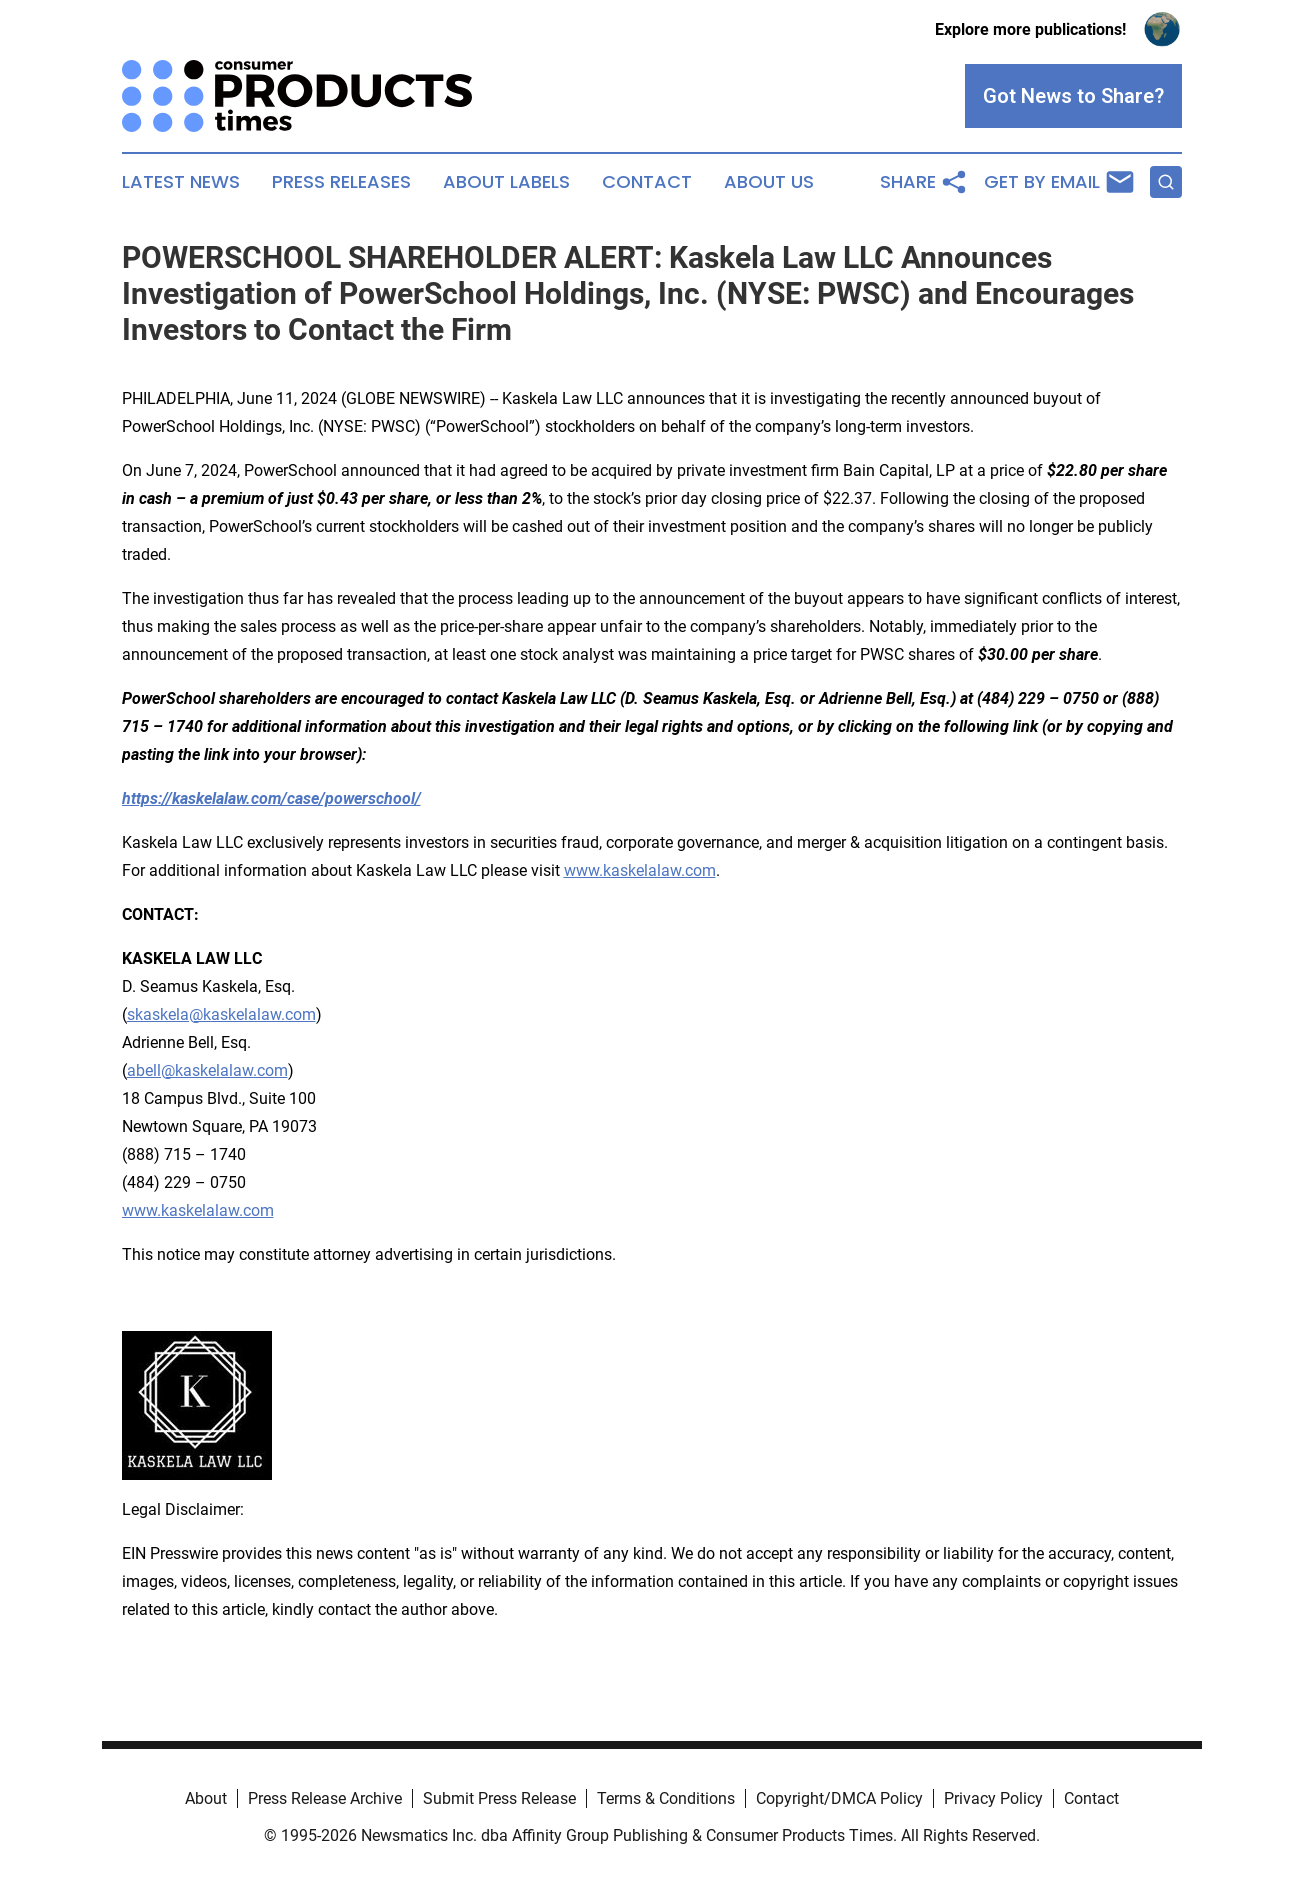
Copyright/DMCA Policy (839, 1798)
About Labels (506, 182)
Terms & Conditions (666, 1798)
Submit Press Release (499, 1798)
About (206, 1798)
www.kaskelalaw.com (640, 870)
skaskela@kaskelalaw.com (221, 1014)
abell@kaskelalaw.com (207, 1070)
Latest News (181, 182)
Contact (647, 182)
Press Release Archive (325, 1798)
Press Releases (341, 182)
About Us (769, 182)
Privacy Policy (993, 1798)
